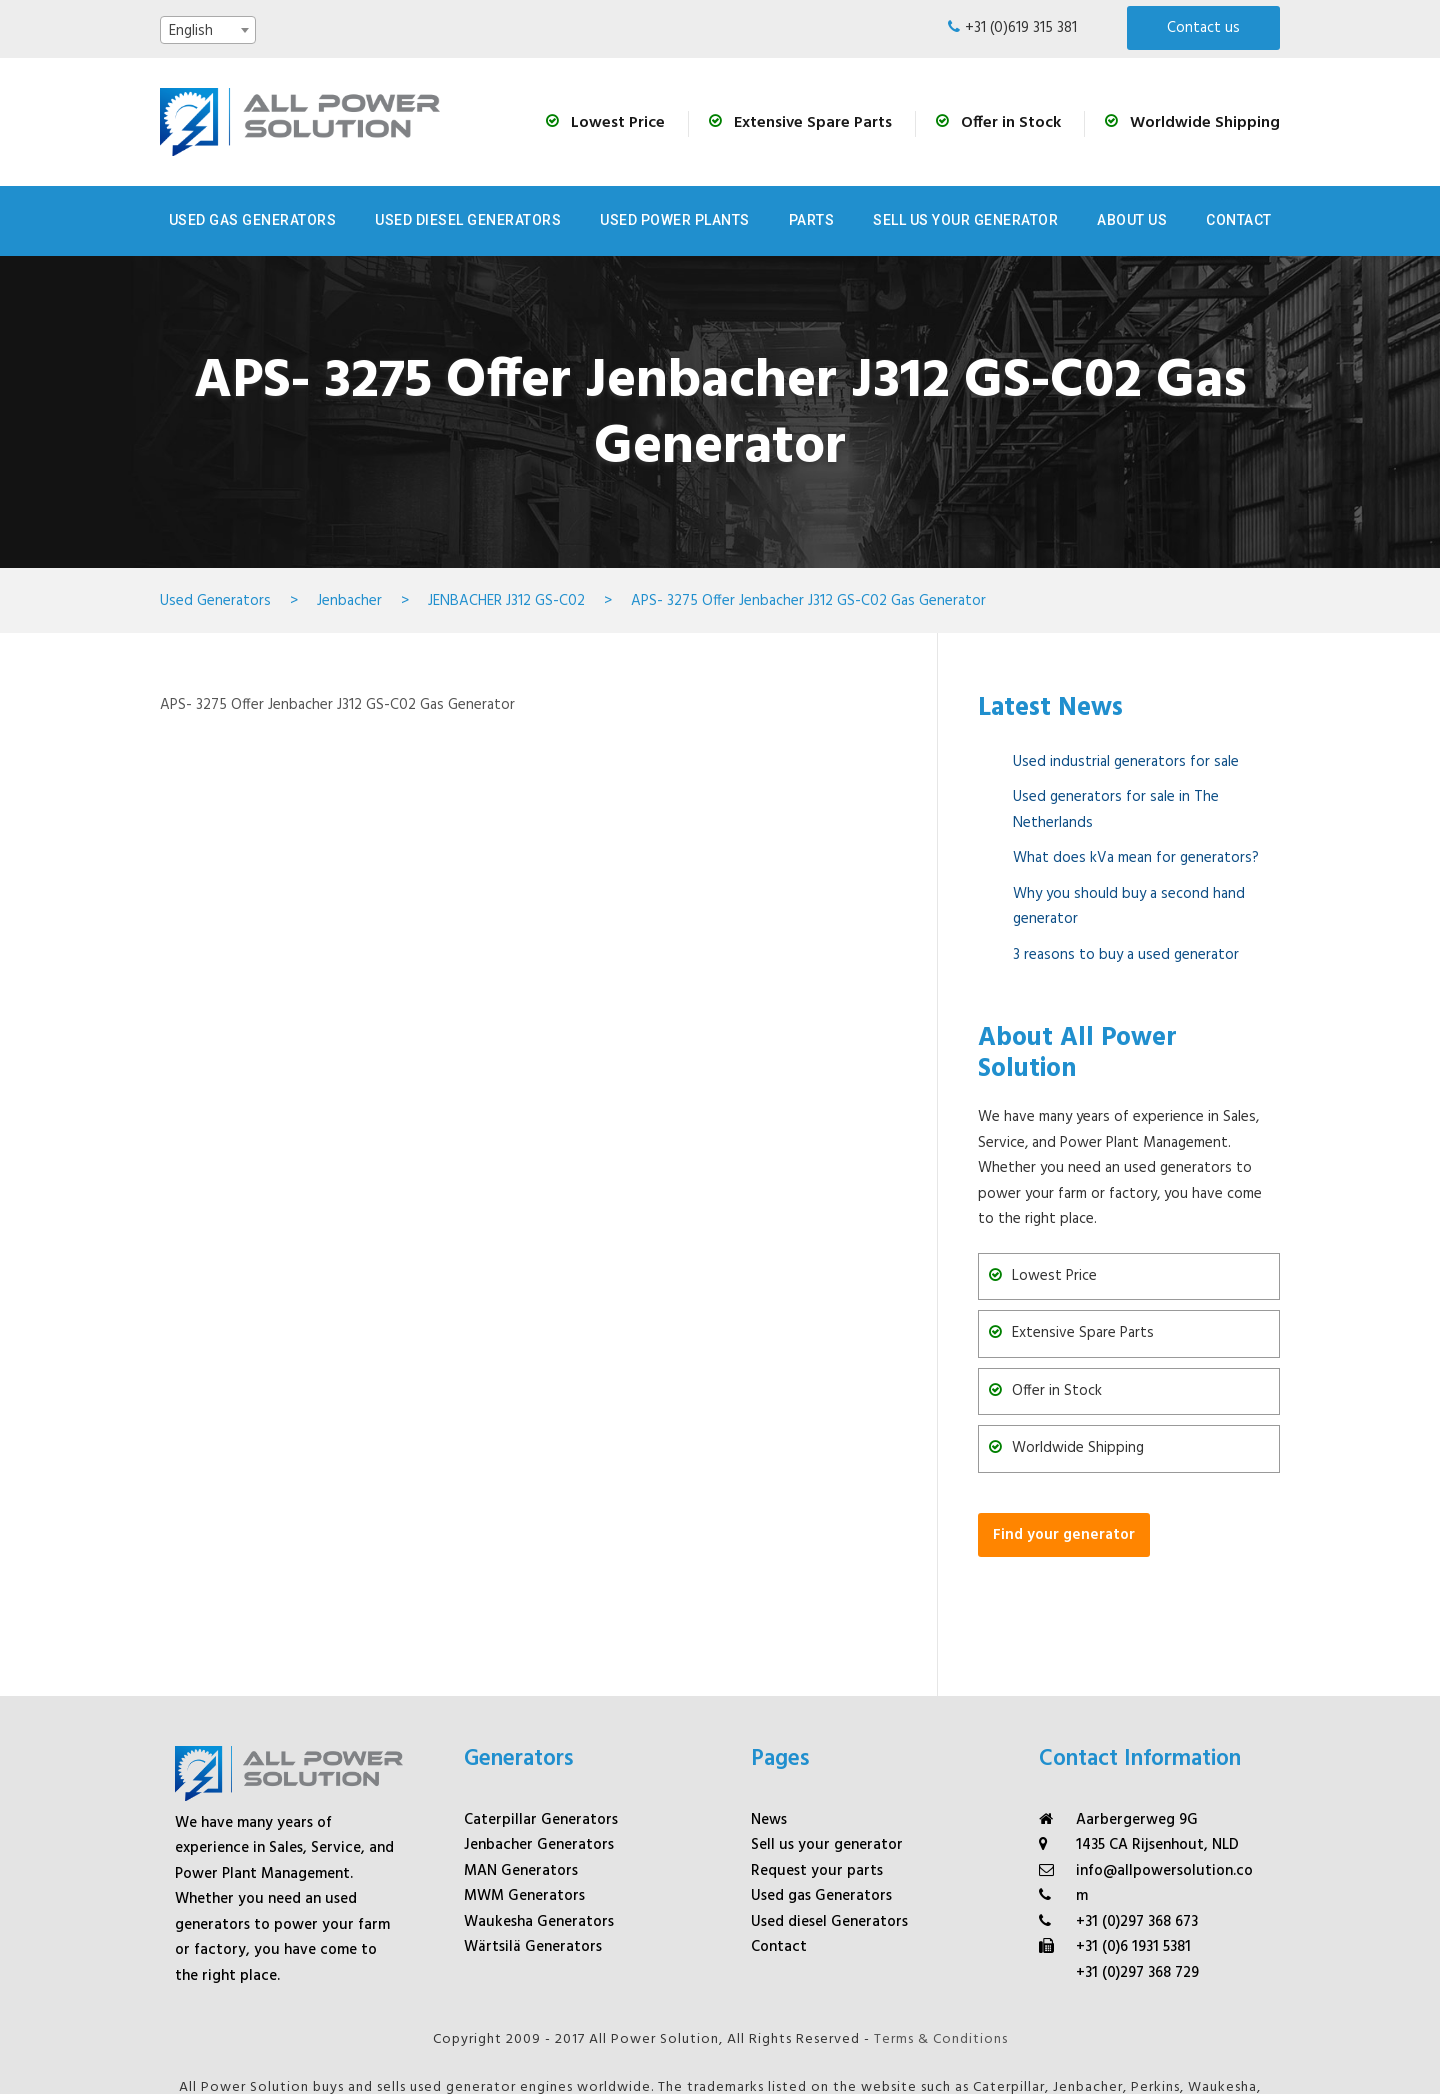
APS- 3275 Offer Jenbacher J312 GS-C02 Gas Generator (337, 705)
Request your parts (817, 1773)
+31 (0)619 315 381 (1021, 28)
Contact (1239, 220)
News (769, 1722)
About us (1132, 220)
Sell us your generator (965, 220)
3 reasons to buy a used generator (1126, 955)
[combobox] (208, 30)
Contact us (1203, 28)
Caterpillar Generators (541, 1722)
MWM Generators (524, 1799)
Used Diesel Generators (468, 220)
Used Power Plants (675, 220)
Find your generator (1064, 1535)
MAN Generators (521, 1773)
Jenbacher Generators (539, 1748)
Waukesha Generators (539, 1824)
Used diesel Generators (829, 1824)
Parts (812, 220)
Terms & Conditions (941, 1942)
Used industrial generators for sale (1126, 762)
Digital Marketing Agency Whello (720, 2061)
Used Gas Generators (253, 220)
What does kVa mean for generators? (1136, 858)
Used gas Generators (821, 1799)
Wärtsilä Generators (533, 1850)
